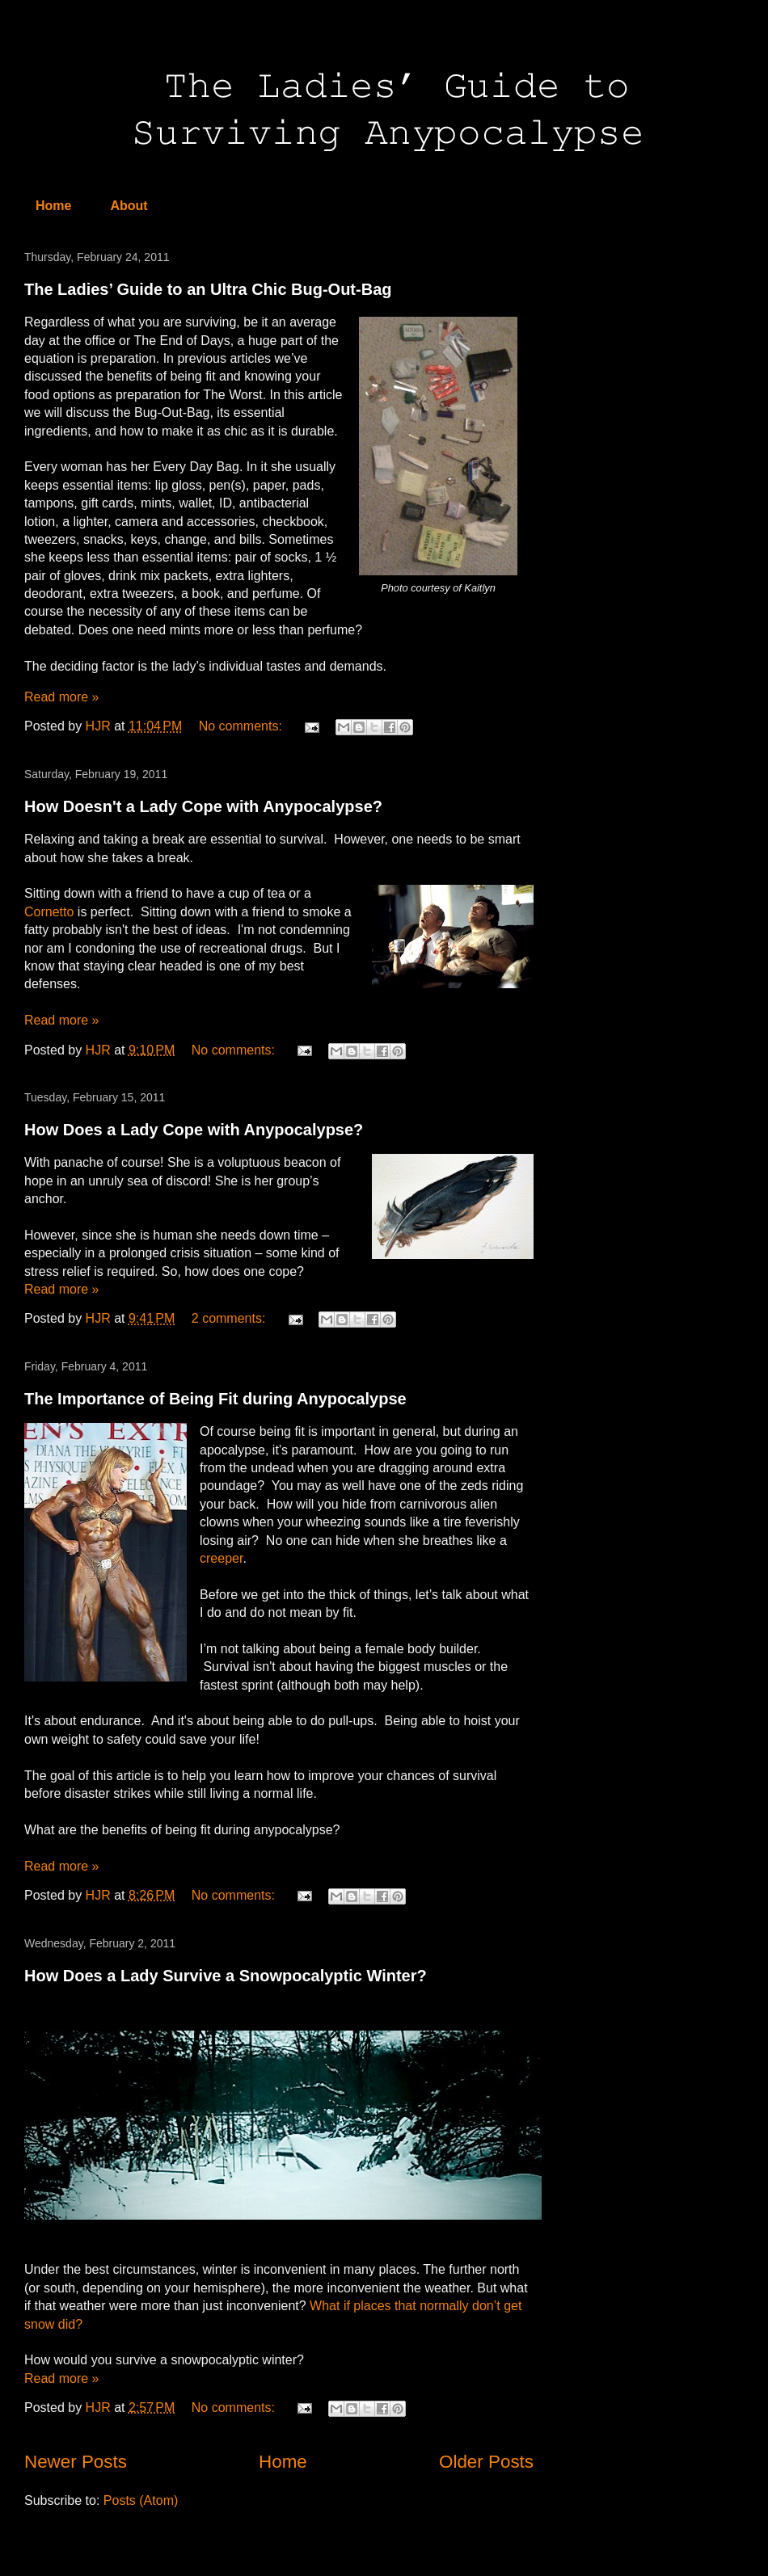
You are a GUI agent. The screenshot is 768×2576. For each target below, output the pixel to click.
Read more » (61, 697)
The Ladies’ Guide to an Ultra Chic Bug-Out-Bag (207, 289)
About (128, 206)
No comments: (242, 726)
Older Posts (486, 2462)
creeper (221, 1558)
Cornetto (49, 912)
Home (53, 206)
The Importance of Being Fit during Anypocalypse (215, 1399)
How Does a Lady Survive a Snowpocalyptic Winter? (225, 1976)
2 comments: (230, 1318)
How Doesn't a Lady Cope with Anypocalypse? (203, 806)
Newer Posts (75, 2462)
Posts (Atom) (140, 2500)
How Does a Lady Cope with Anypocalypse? (193, 1130)
